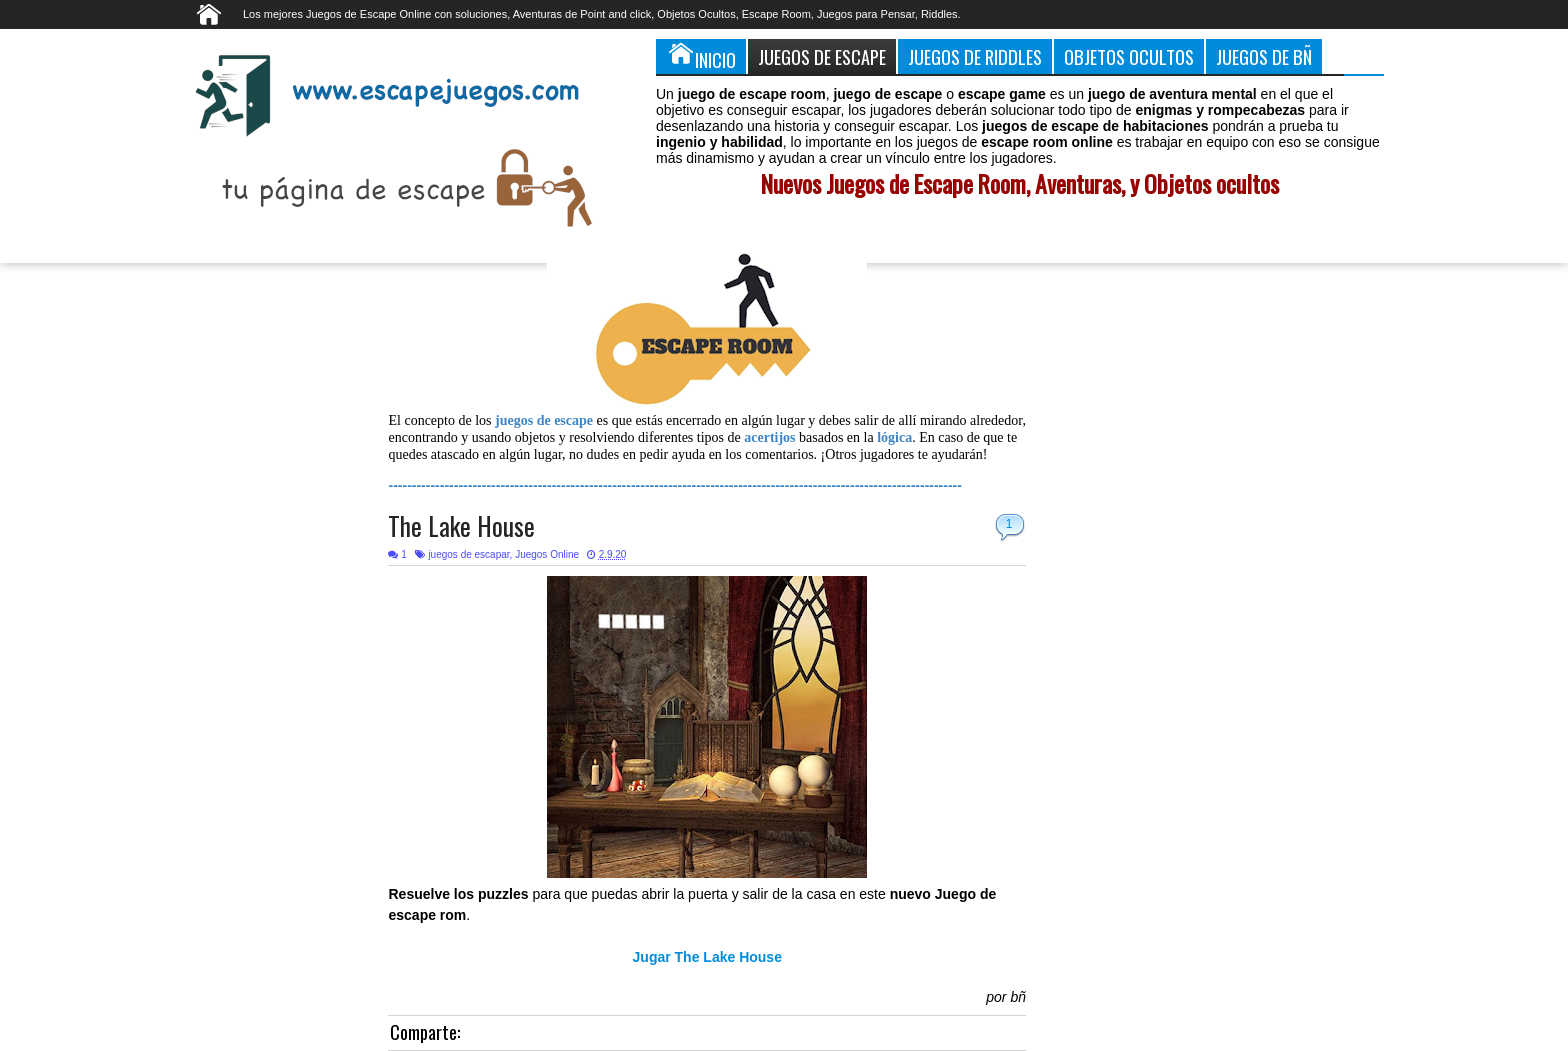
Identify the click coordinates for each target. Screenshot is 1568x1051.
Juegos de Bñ (1264, 56)
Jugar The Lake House (707, 957)
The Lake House (461, 525)
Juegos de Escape (822, 56)
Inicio (701, 56)
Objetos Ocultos (1129, 56)
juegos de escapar (468, 554)
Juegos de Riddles (975, 56)
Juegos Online (547, 554)
